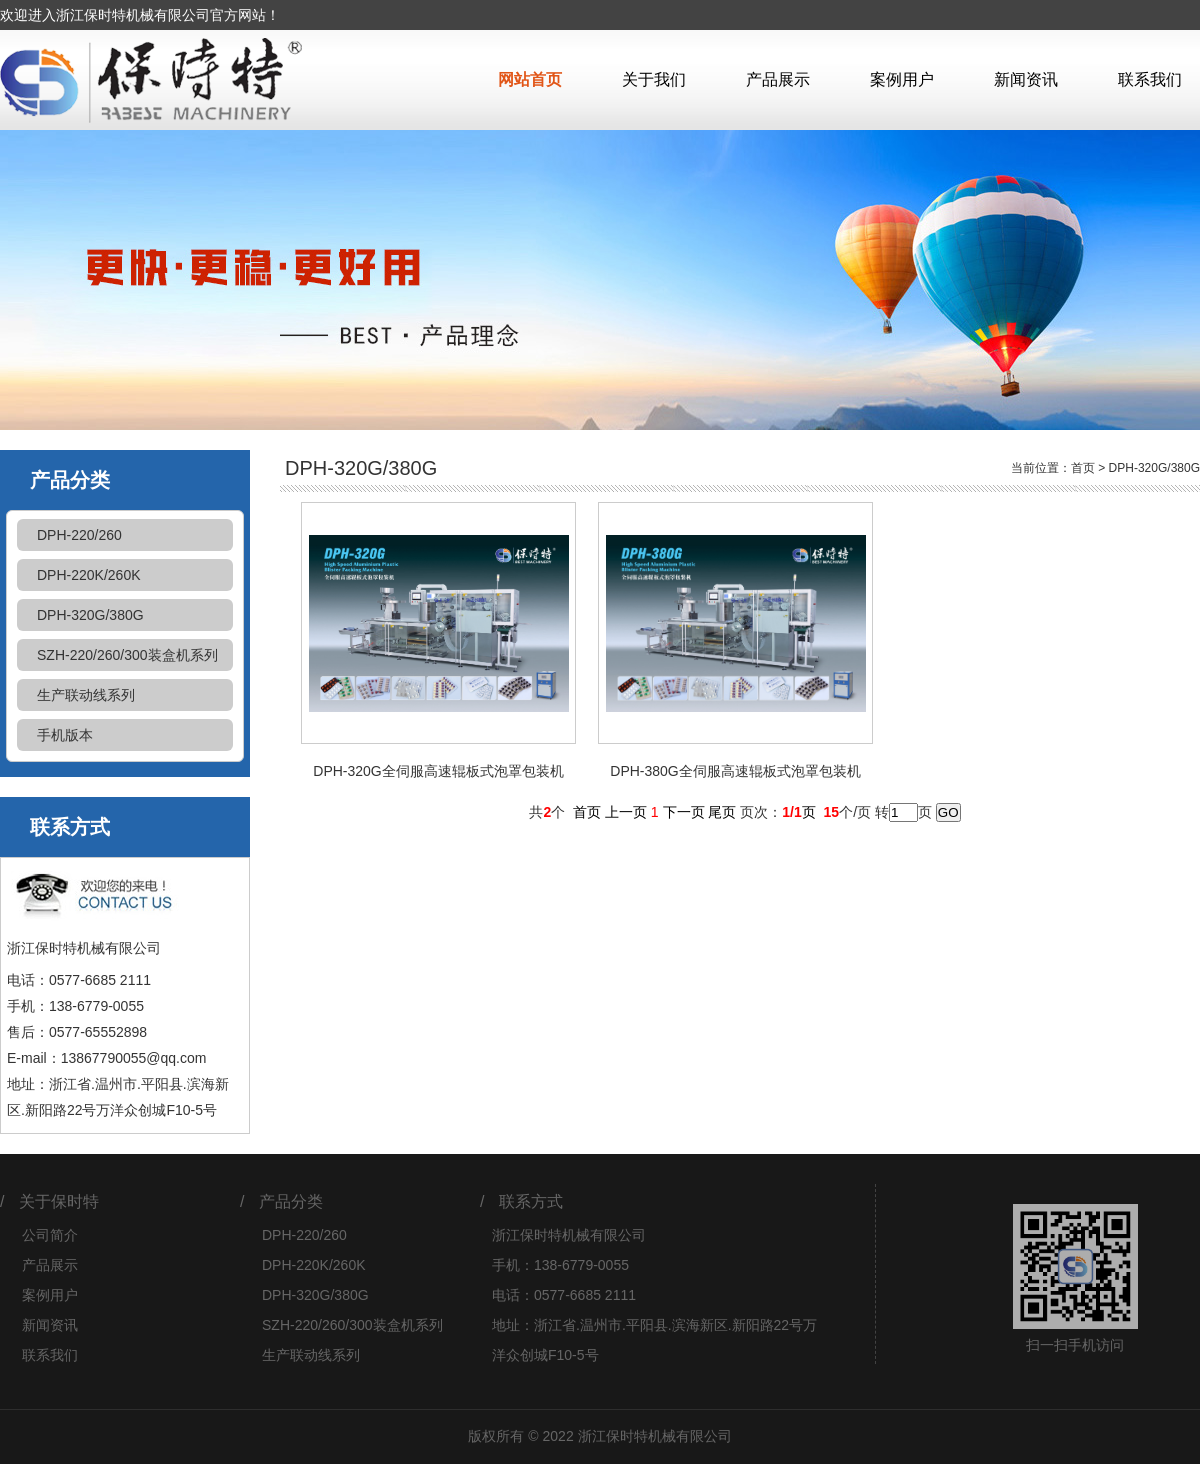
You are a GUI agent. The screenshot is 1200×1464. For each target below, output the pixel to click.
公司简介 (50, 1235)
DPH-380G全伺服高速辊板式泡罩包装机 (735, 771)
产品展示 (778, 79)
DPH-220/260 (79, 535)
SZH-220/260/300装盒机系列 (127, 655)
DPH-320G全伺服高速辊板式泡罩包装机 (438, 771)
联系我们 (1150, 79)
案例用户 (902, 79)
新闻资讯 (1026, 79)
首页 (1083, 468)
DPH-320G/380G (90, 615)
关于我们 (654, 79)
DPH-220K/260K (89, 575)
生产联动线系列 (86, 695)
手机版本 (65, 735)
